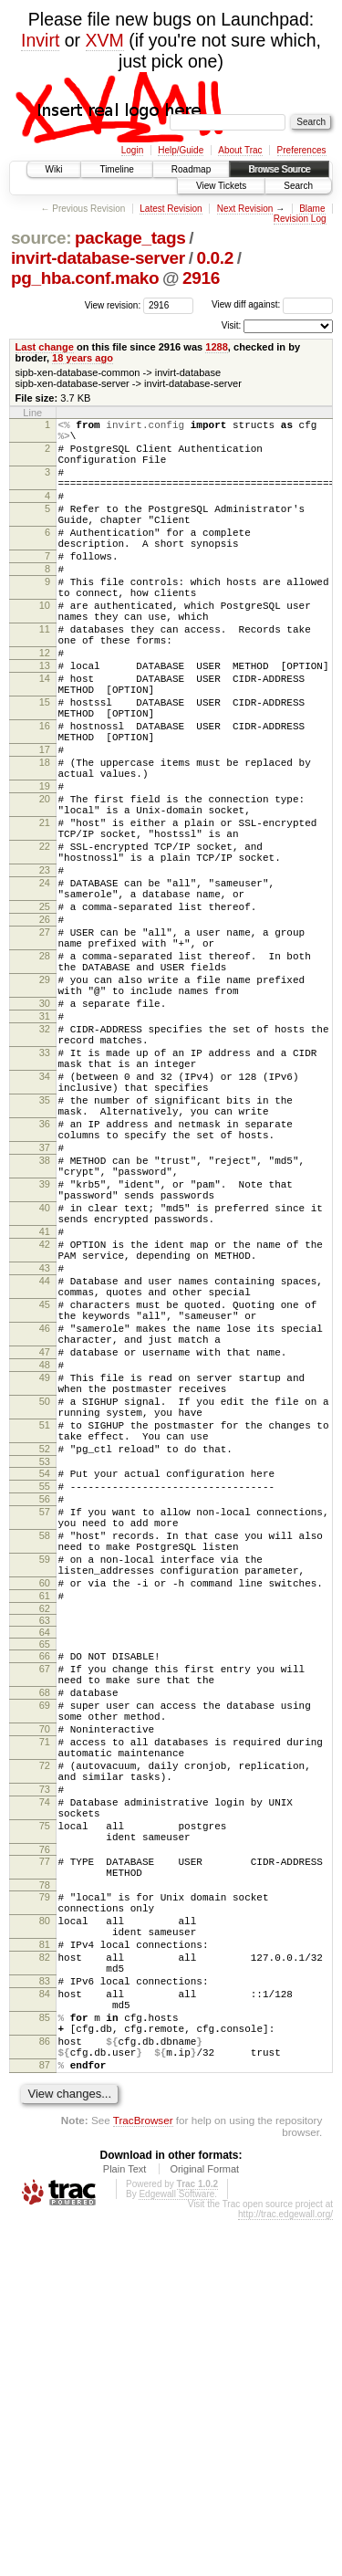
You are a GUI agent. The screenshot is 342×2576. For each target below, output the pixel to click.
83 (44, 2314)
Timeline (116, 169)
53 (44, 1696)
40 (44, 1385)
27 (44, 1047)
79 (44, 2211)
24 (44, 986)
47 (44, 1562)
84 (44, 2330)
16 (44, 794)
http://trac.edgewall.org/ (285, 2570)
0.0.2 (214, 257)
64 (44, 1897)
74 (44, 2100)
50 (44, 1623)
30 (44, 1134)
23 (44, 971)
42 (44, 1430)
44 (44, 1475)
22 (44, 942)
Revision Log (300, 219)
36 (44, 1282)
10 (44, 646)
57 (44, 1755)
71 (44, 2026)
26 (44, 1031)
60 (44, 1843)
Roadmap (191, 169)
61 (44, 1858)
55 (44, 1724)
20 (44, 883)
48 (44, 1578)
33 (44, 1194)
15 (44, 764)
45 (44, 1504)
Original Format (204, 2524)
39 (44, 1356)
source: (41, 237)
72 (44, 2055)
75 (44, 2129)
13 (44, 720)
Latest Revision (171, 209)
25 (44, 1016)
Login (132, 150)
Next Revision (245, 209)
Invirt (40, 40)
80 (44, 2241)
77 (44, 2170)
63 (44, 1885)
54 (44, 1708)
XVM (105, 40)
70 (44, 2010)
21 (44, 912)
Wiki (54, 169)
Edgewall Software (176, 2550)
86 (44, 2388)
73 (44, 2084)
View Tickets (221, 186)
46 (44, 1533)
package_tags (130, 237)
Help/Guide (180, 150)
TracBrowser (143, 2476)
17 (44, 823)
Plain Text (125, 2524)
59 (44, 1813)
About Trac (240, 150)
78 (44, 2199)
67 (44, 1937)
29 (44, 1105)
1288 (216, 346)
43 (44, 1459)
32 (44, 1165)
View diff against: (272, 304)
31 (44, 1150)
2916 (201, 278)
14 (44, 735)
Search (298, 186)
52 (44, 1681)
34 (44, 1224)
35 (44, 1253)
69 (44, 1981)
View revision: (113, 304)
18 (44, 838)
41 (44, 1414)
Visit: (232, 325)
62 (44, 1874)
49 (44, 1593)
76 (44, 2158)
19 (44, 868)
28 (44, 1076)
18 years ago (82, 357)
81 (44, 2270)
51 (44, 1652)
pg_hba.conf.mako (85, 278)
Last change (45, 346)
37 (44, 1311)
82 (44, 2285)
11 (44, 675)
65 (44, 1909)
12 (44, 704)
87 (44, 2418)
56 (44, 1739)
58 (44, 1784)
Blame (312, 209)
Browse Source (279, 169)
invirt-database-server (98, 257)
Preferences (301, 150)
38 (44, 1327)
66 (44, 1921)
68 (44, 1966)
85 (44, 2359)
